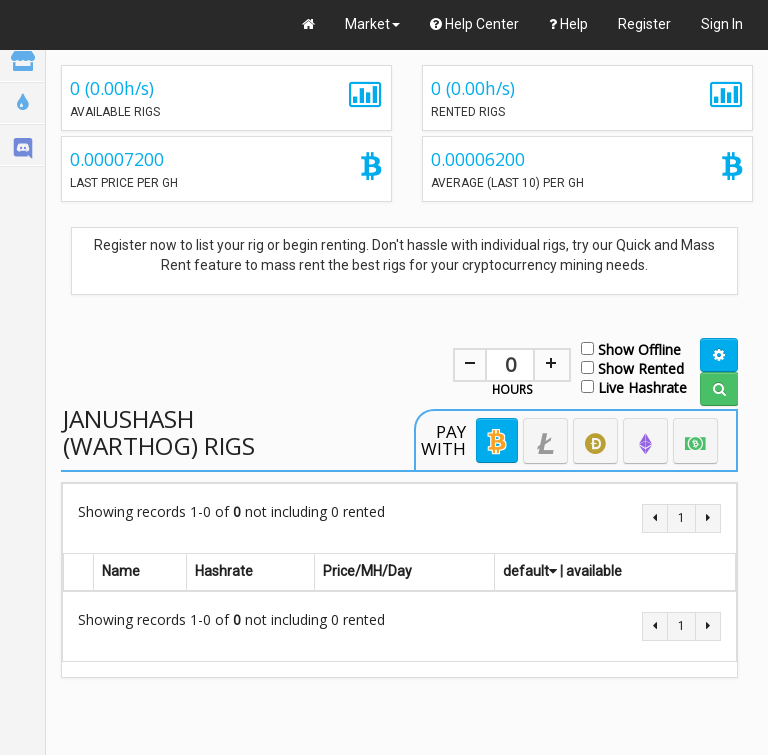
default (530, 571)
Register (644, 24)
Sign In (722, 24)
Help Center (474, 24)
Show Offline (631, 348)
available (594, 571)
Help (568, 24)
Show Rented (632, 367)
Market (372, 24)
